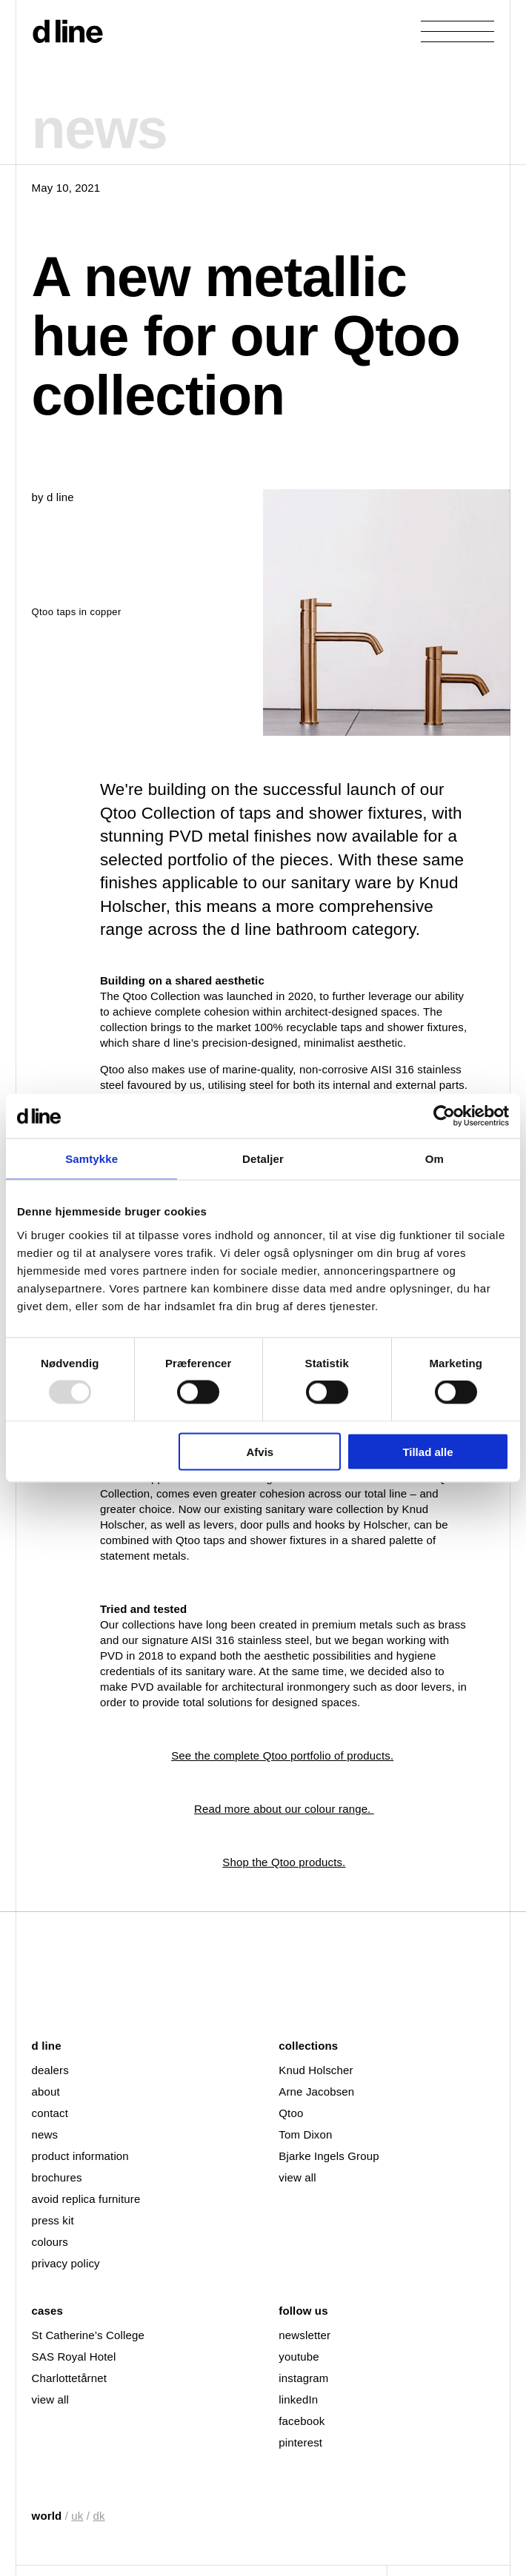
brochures (57, 2177)
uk (77, 2515)
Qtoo (291, 2113)
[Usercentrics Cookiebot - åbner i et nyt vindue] (444, 1116)
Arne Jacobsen (316, 2091)
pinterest (300, 2442)
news (45, 2134)
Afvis (259, 1451)
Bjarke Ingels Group (329, 2156)
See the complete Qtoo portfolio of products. (282, 1755)
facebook (301, 2421)
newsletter (304, 2335)
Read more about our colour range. (284, 1808)
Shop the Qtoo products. (283, 1862)
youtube (299, 2356)
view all (297, 2177)
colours (50, 2241)
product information (80, 2156)
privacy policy (66, 2263)
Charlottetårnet (69, 2378)
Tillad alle (427, 1451)
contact (50, 2113)
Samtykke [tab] (91, 1159)
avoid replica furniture (86, 2199)
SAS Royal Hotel (74, 2356)
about (46, 2091)
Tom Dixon (305, 2134)
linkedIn (298, 2399)
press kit (53, 2220)
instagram (303, 2378)
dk (98, 2515)
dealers (50, 2070)
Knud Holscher (316, 2070)
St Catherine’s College (88, 2335)
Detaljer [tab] (263, 1159)
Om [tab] (434, 1159)
